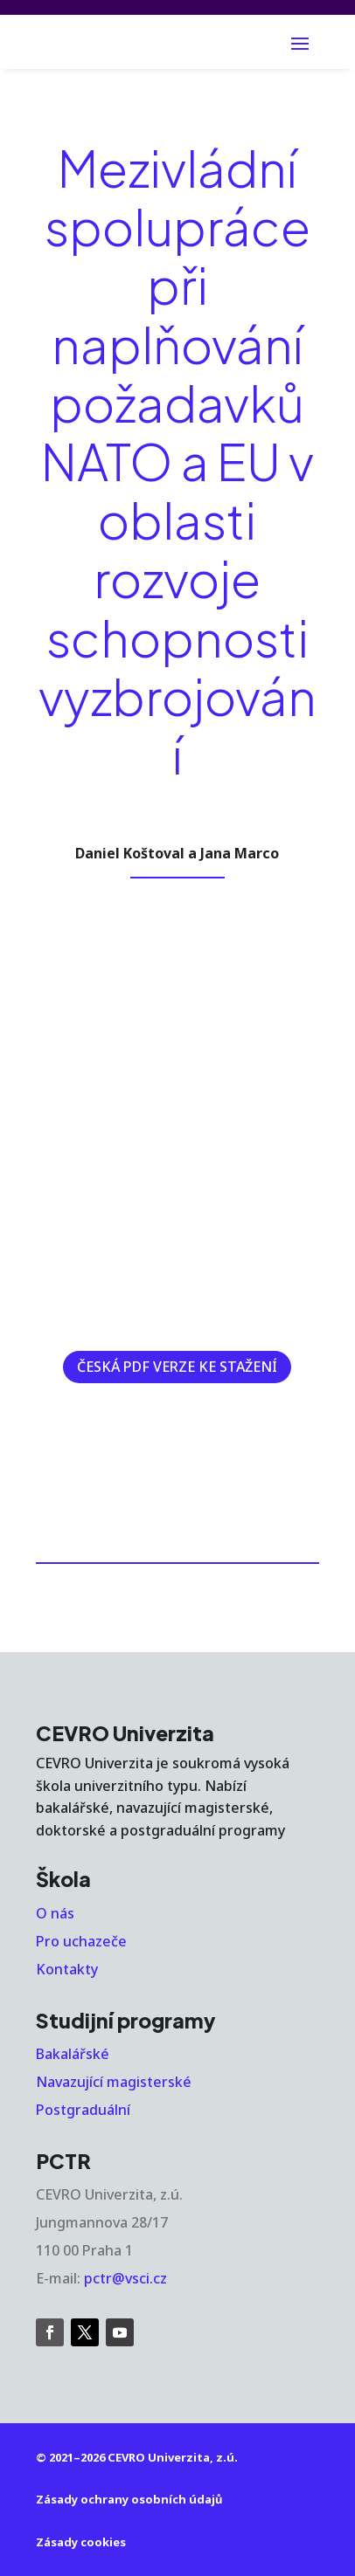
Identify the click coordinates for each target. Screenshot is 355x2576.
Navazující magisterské (113, 2081)
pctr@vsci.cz (125, 2278)
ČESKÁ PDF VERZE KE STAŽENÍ (177, 1366)
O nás (55, 1913)
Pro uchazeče (81, 1941)
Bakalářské (72, 2053)
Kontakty (67, 1969)
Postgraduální (83, 2109)
